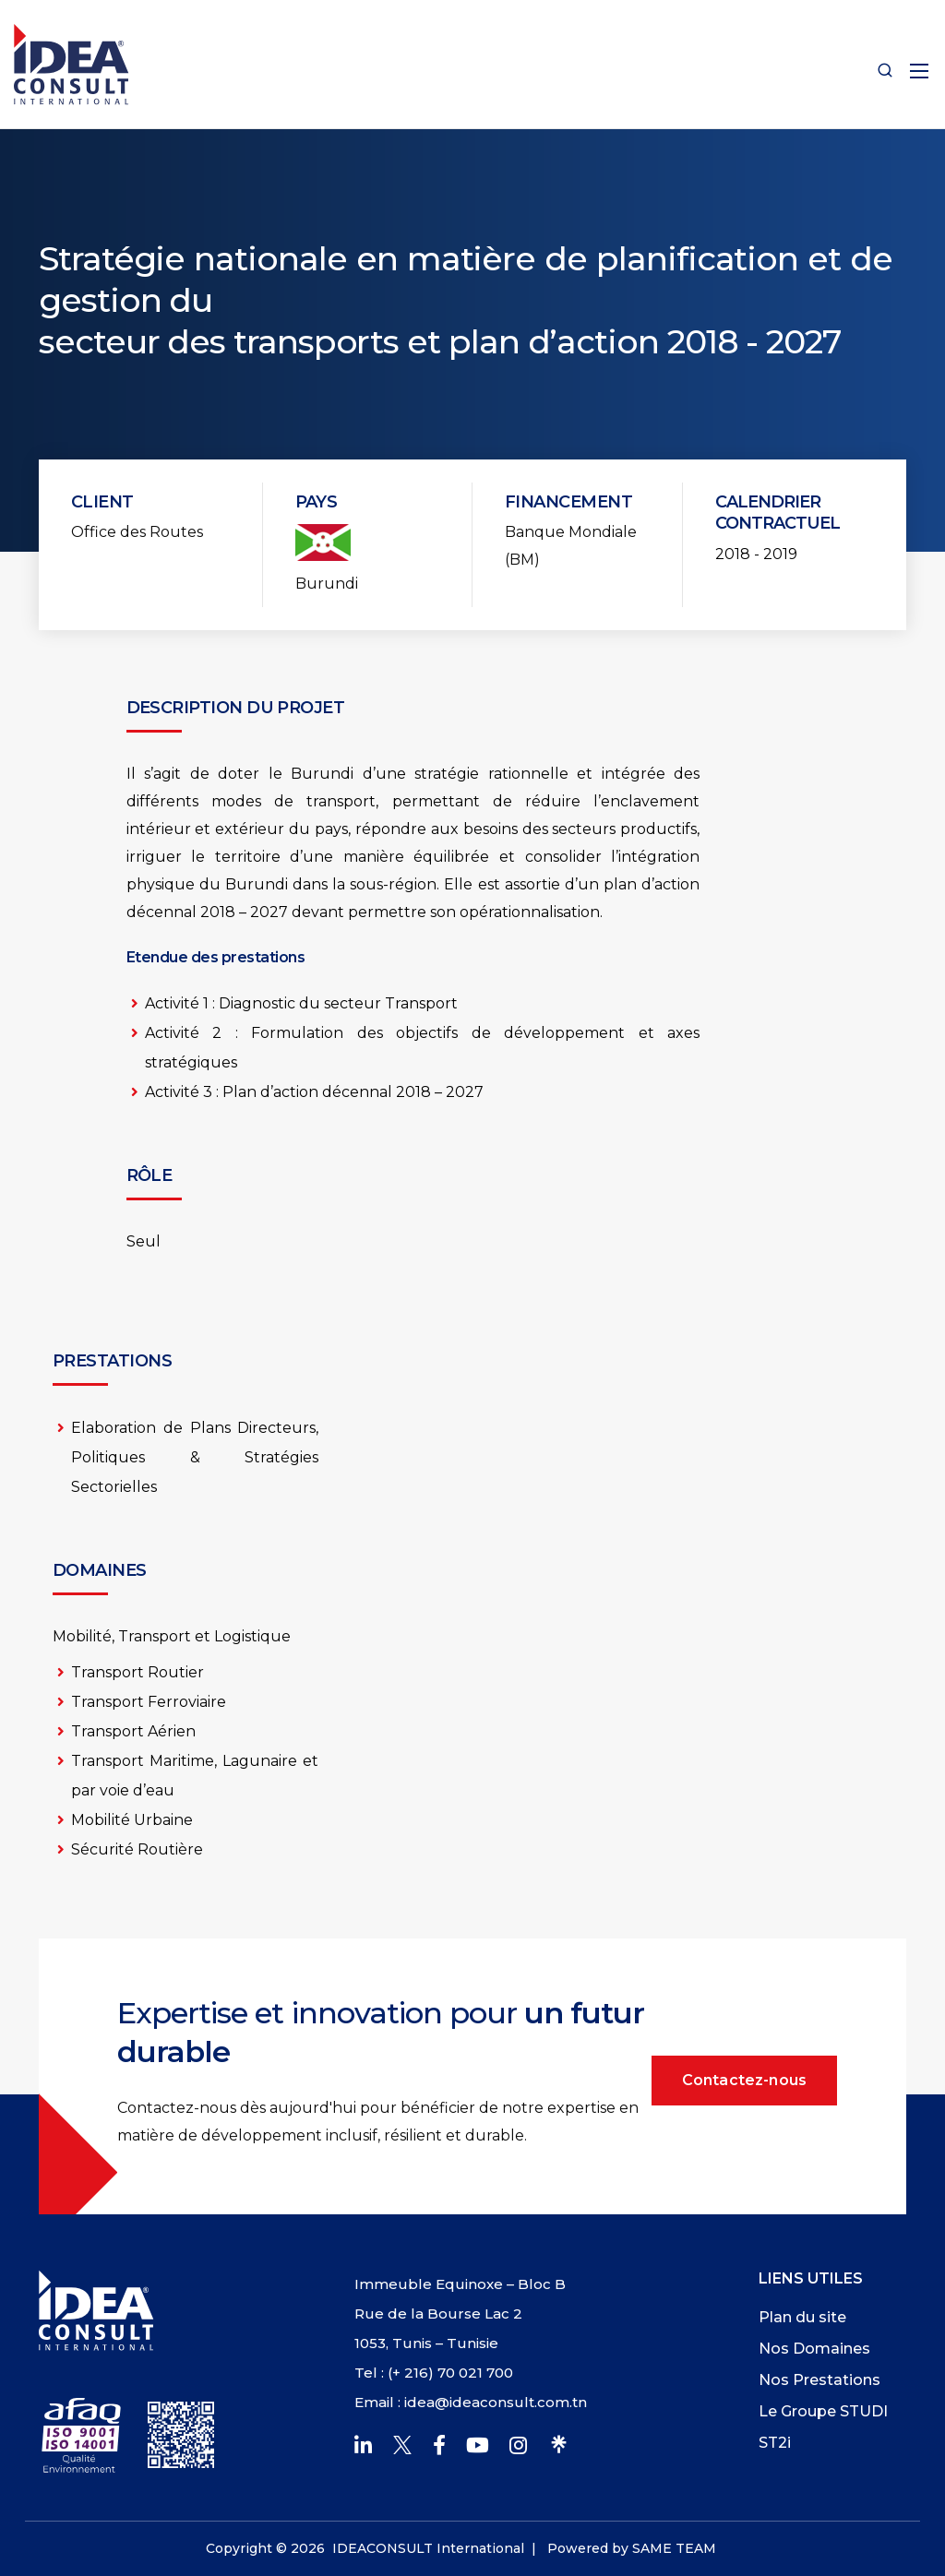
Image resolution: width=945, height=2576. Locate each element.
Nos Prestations (819, 2380)
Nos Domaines (814, 2348)
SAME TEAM (674, 2548)
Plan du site (802, 2317)
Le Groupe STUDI (823, 2411)
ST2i (775, 2442)
